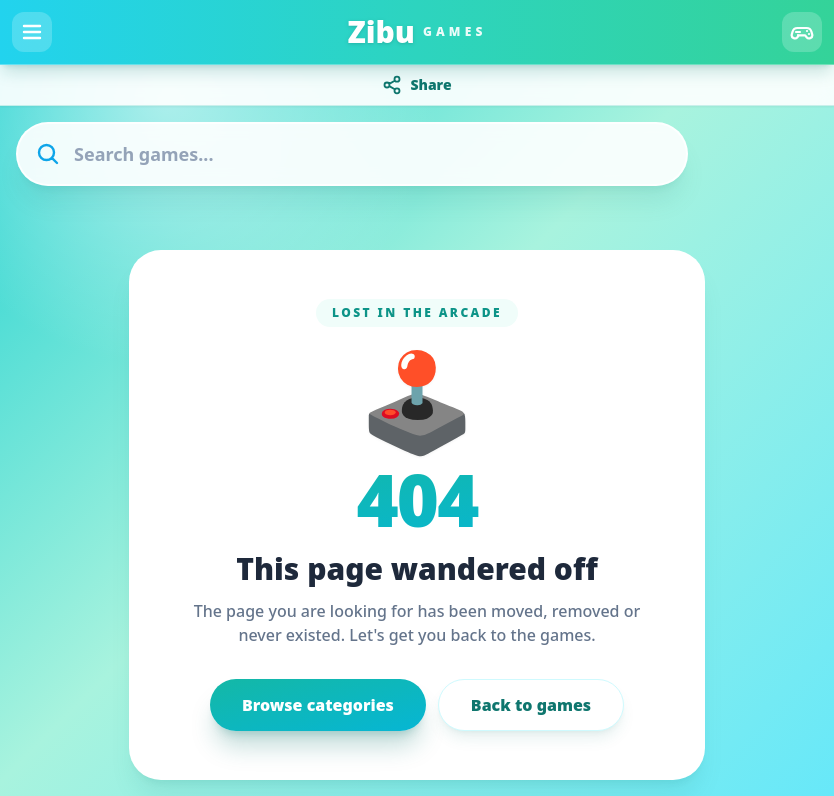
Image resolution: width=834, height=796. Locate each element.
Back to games (531, 705)
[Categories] (802, 32)
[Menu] (32, 32)
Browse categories (318, 705)
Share (416, 85)
